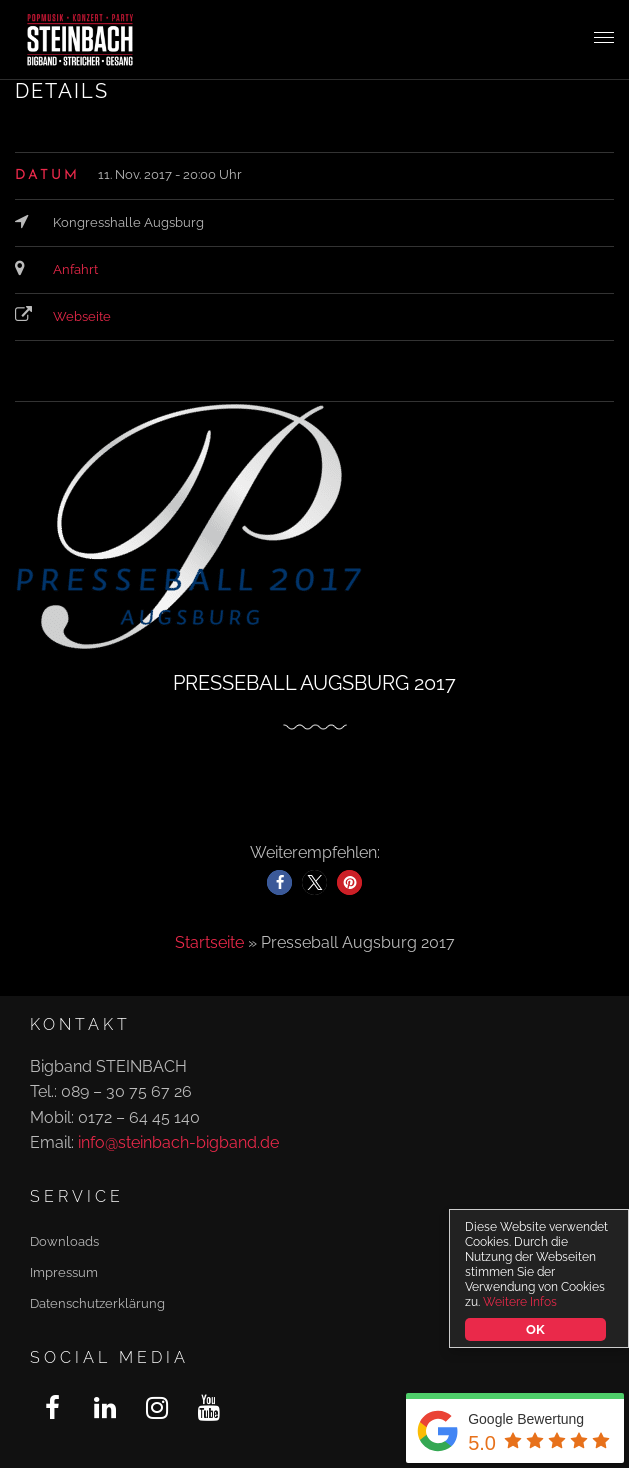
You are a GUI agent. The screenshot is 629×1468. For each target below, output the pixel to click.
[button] (279, 882)
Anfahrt (75, 269)
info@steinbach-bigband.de (178, 1142)
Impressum (64, 1272)
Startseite (209, 942)
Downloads (64, 1241)
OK (535, 1329)
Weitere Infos (520, 1302)
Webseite (82, 316)
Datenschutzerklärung (97, 1303)
